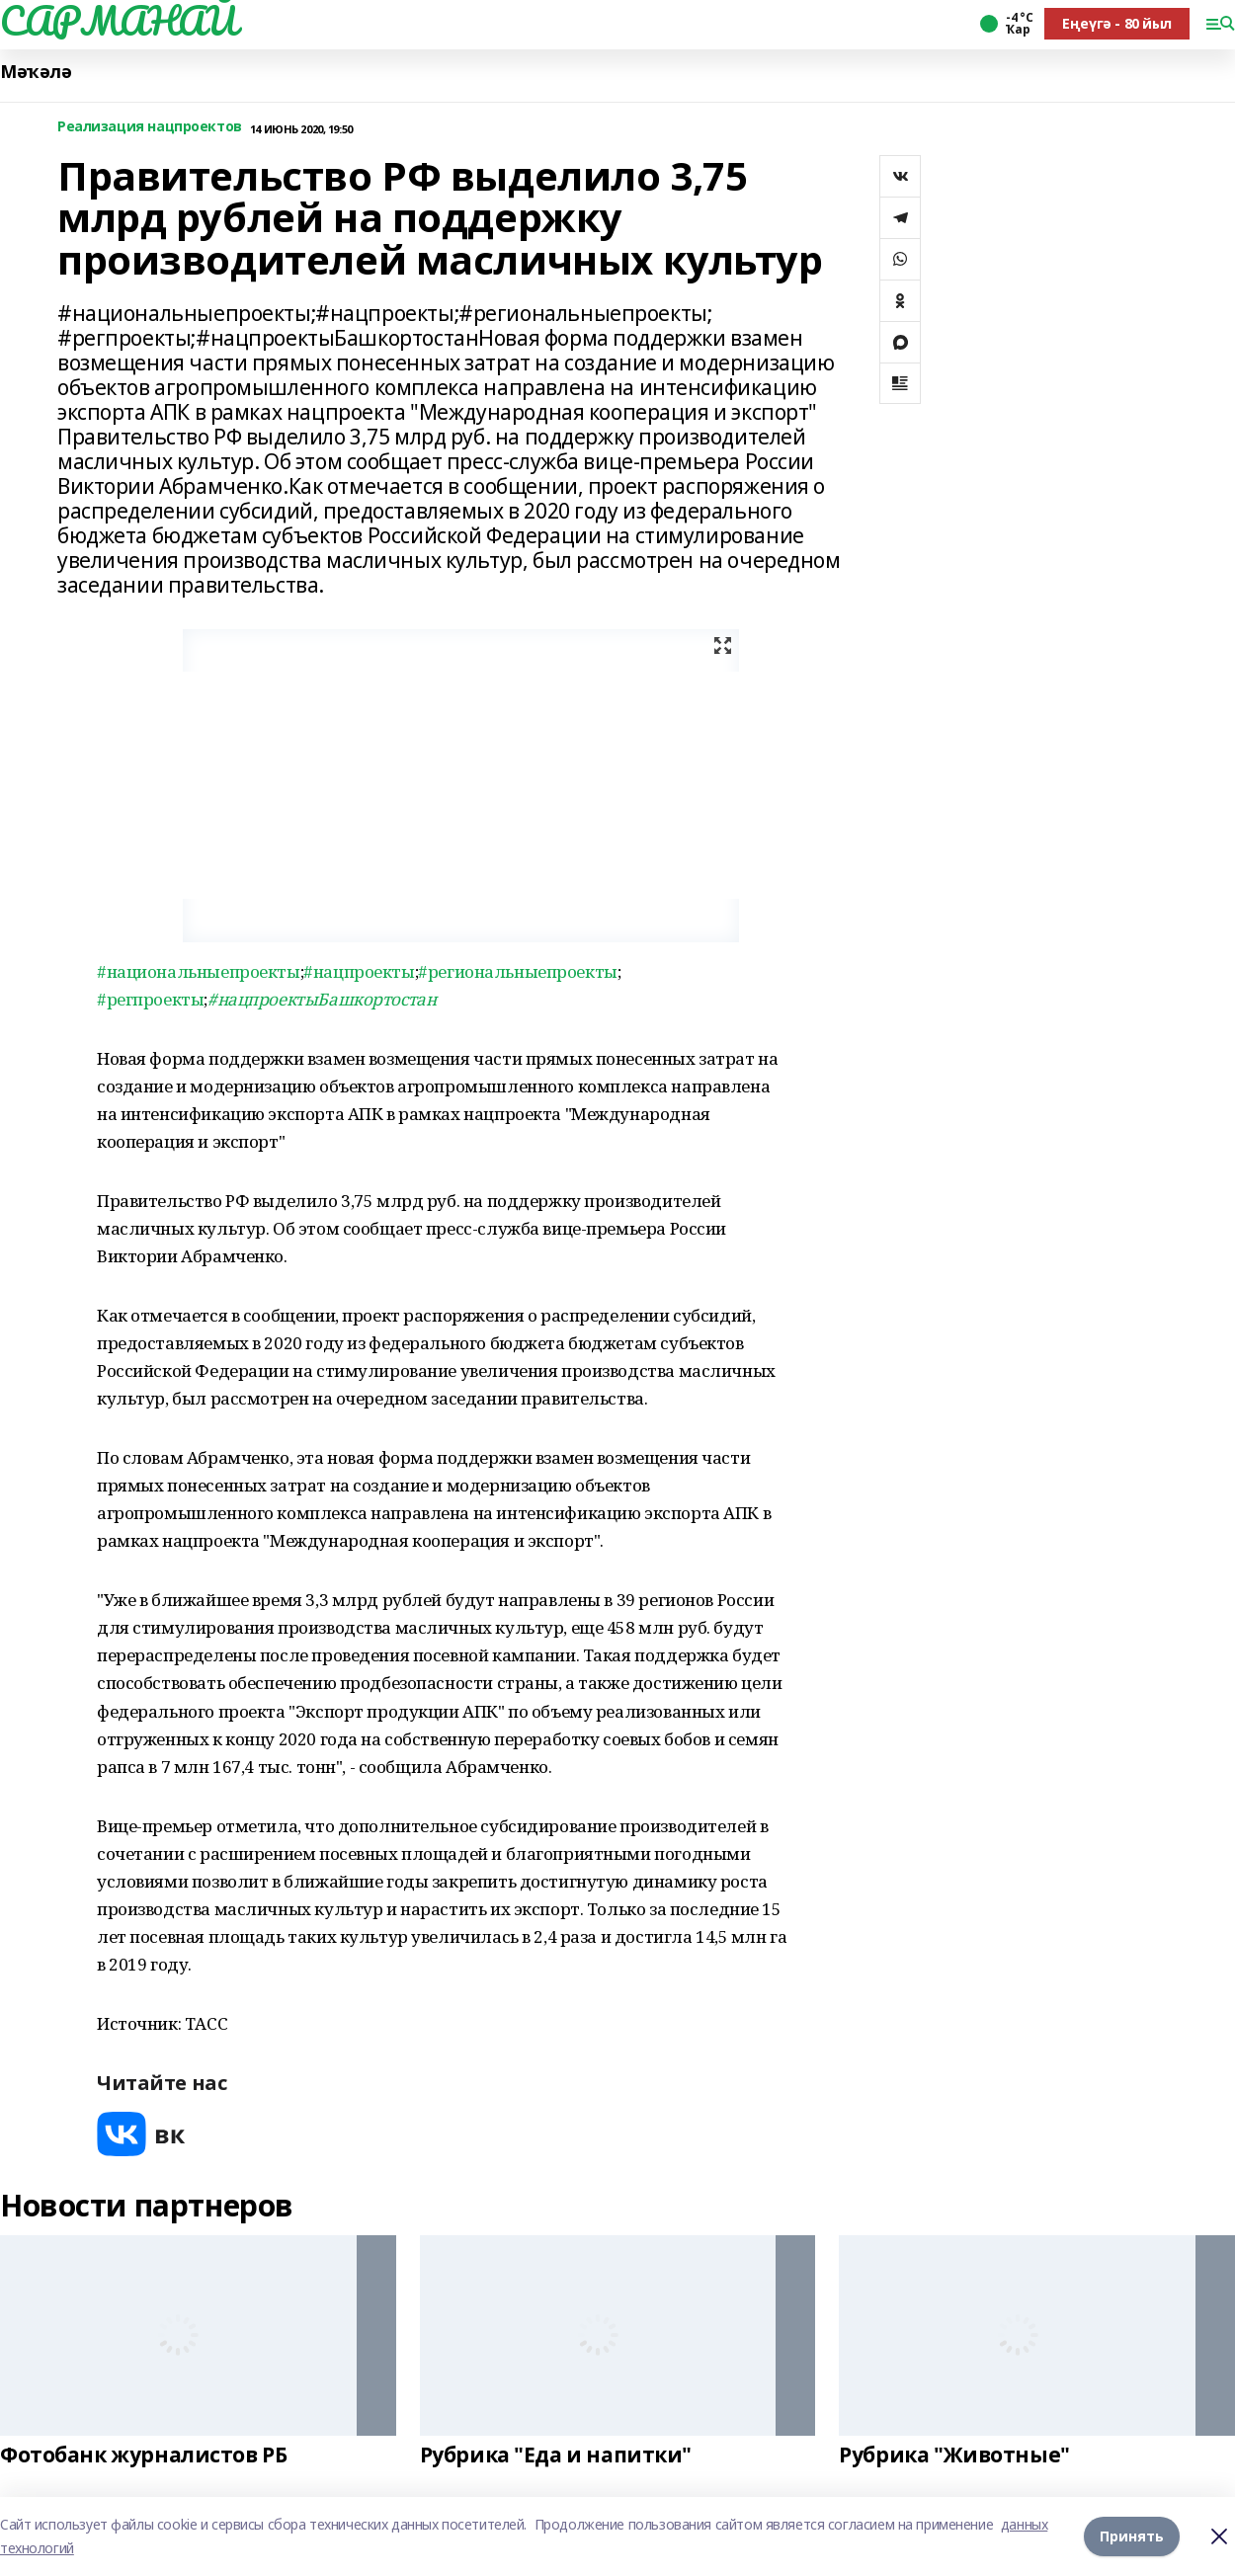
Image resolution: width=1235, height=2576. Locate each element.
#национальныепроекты (198, 971)
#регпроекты (150, 999)
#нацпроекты (358, 971)
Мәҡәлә (35, 71)
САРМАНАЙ (118, 21)
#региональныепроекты (518, 971)
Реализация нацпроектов (149, 127)
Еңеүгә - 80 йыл (1117, 23)
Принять (1132, 2536)
